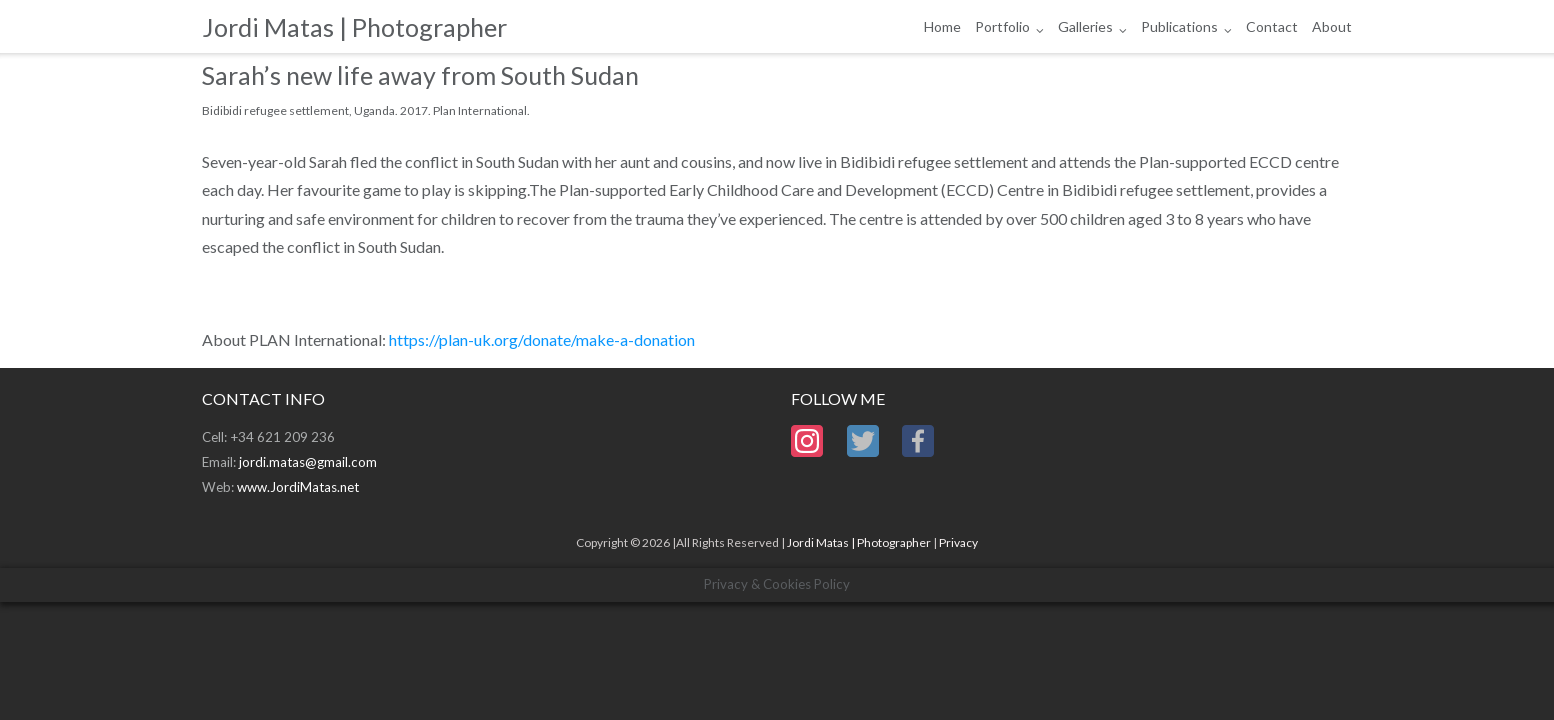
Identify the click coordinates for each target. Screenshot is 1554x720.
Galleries (1085, 26)
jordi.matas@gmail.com (308, 462)
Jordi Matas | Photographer (859, 542)
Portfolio (1002, 26)
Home (942, 26)
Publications (1179, 26)
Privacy (958, 542)
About (1332, 26)
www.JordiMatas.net (298, 487)
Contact (1272, 26)
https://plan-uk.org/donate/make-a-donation (542, 339)
